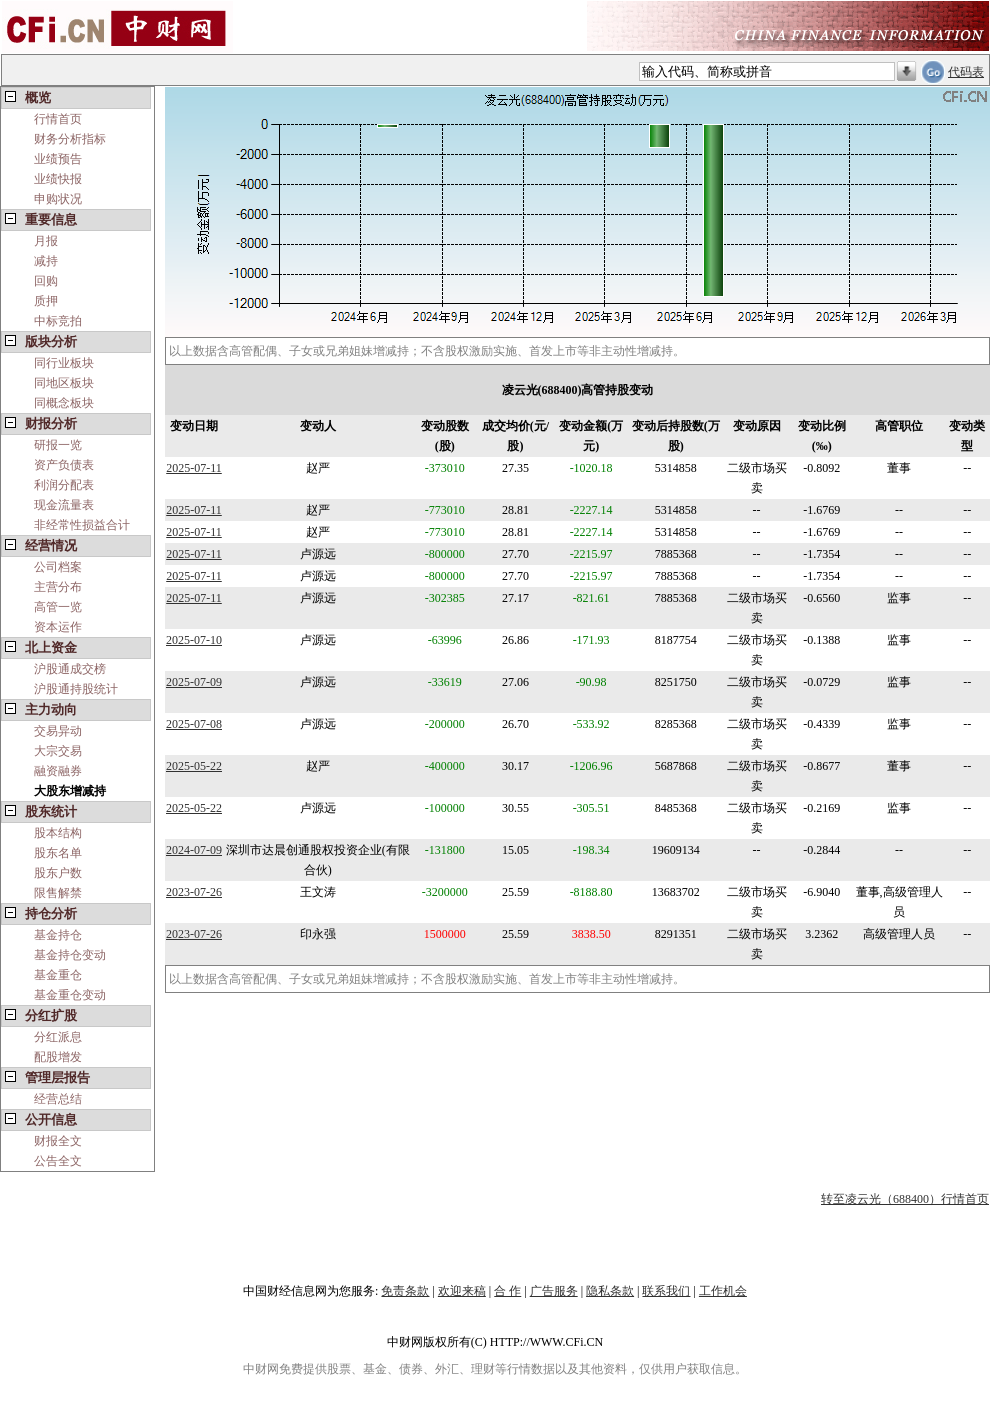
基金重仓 (58, 975)
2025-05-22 (194, 766)
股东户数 (58, 873)
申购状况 (58, 199)
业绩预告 (58, 159)
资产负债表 (64, 465)
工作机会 (723, 1291)
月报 (46, 241)
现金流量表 (64, 505)
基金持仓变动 (70, 955)
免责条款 (405, 1291)
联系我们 (666, 1291)
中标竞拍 (58, 321)
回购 (46, 281)
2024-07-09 (194, 850)
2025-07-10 (194, 640)
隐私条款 (610, 1291)
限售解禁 (58, 893)
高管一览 (58, 607)
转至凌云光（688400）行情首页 (905, 1199)
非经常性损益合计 (82, 525)
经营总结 (58, 1099)
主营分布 (58, 587)
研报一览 (58, 445)
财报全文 (58, 1141)
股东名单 (58, 853)
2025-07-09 (194, 682)
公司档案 (58, 567)
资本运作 (58, 627)
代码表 (966, 72)
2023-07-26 (194, 892)
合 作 (507, 1291)
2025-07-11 (194, 468)
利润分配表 (64, 485)
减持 (46, 261)
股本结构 (58, 833)
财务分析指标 (70, 139)
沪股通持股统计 (76, 689)
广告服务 (554, 1291)
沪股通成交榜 (70, 669)
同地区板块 (64, 383)
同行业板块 (64, 363)
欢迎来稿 (462, 1291)
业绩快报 (58, 179)
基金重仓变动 (70, 995)
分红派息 (58, 1037)
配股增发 (58, 1057)
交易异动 (58, 731)
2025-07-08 (194, 724)
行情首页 (58, 119)
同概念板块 (64, 403)
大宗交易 (58, 751)
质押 (46, 301)
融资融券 (58, 771)
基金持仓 (58, 935)
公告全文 (58, 1161)
